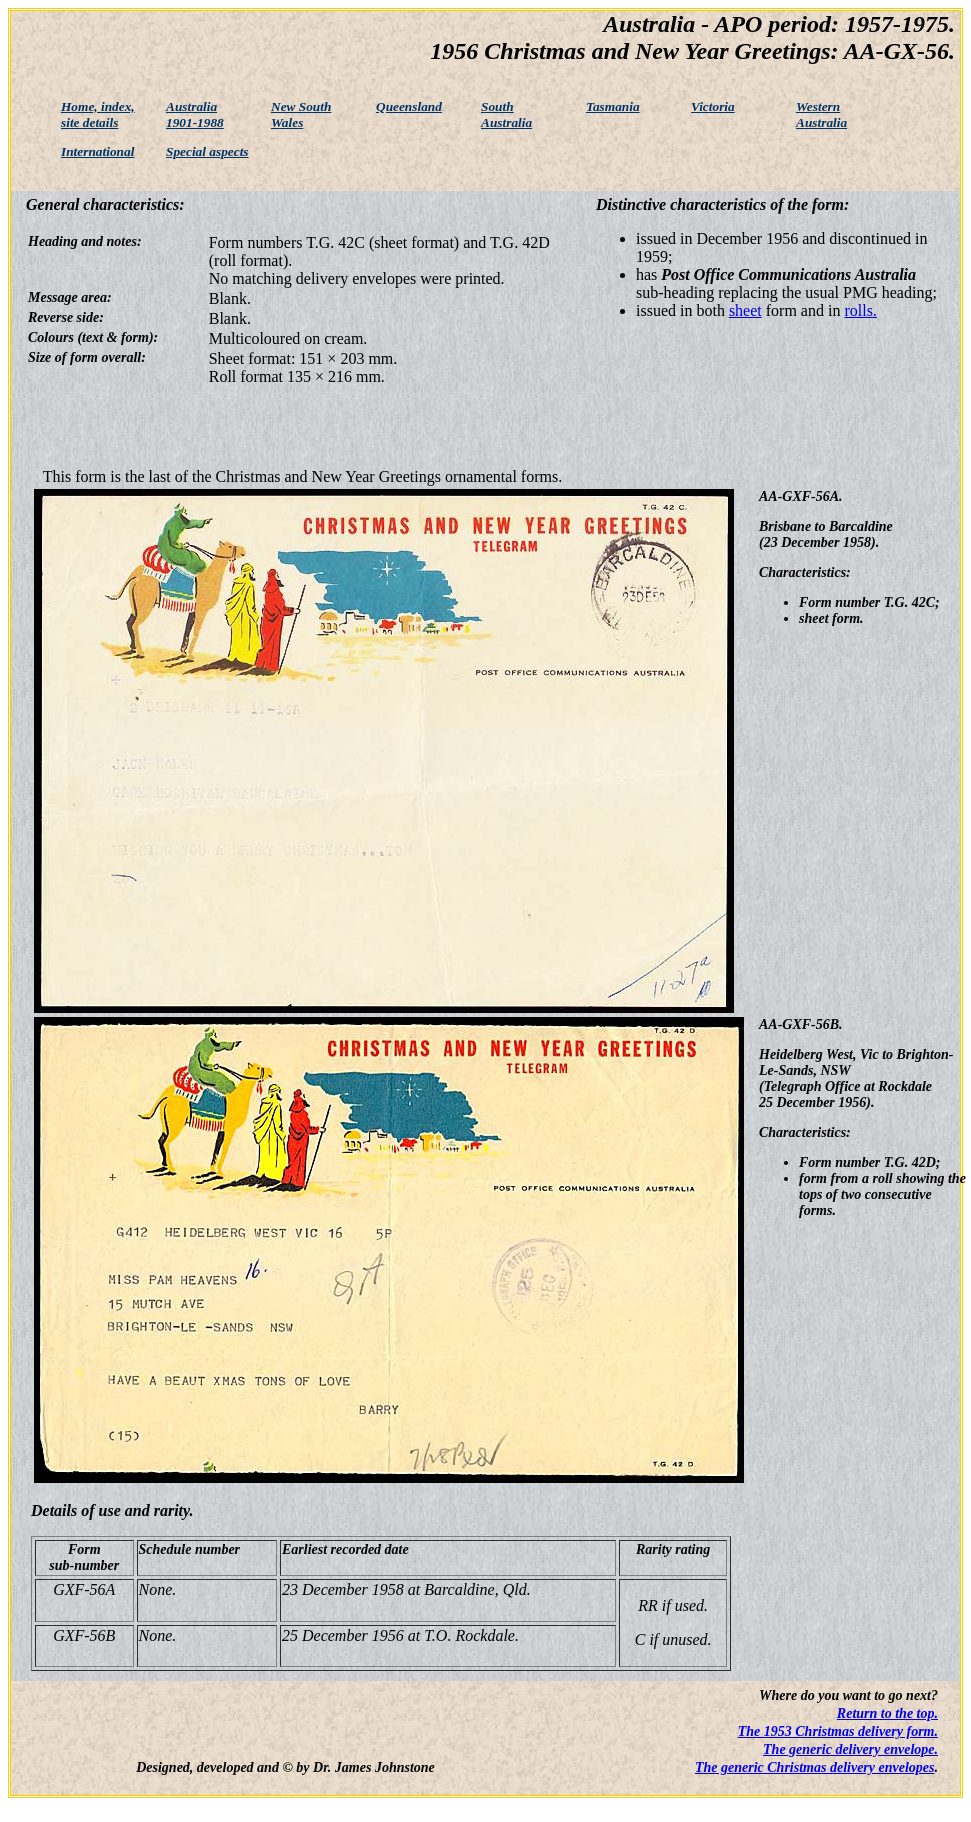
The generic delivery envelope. (850, 1749)
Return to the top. (887, 1713)
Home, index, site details (98, 114)
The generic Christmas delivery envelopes (815, 1767)
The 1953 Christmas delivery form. (838, 1731)
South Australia (506, 114)
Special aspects (207, 151)
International (97, 151)
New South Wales (301, 114)
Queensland (409, 106)
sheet (745, 310)
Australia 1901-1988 (195, 114)
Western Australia (821, 114)
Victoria (713, 106)
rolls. (860, 310)
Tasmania (613, 106)
